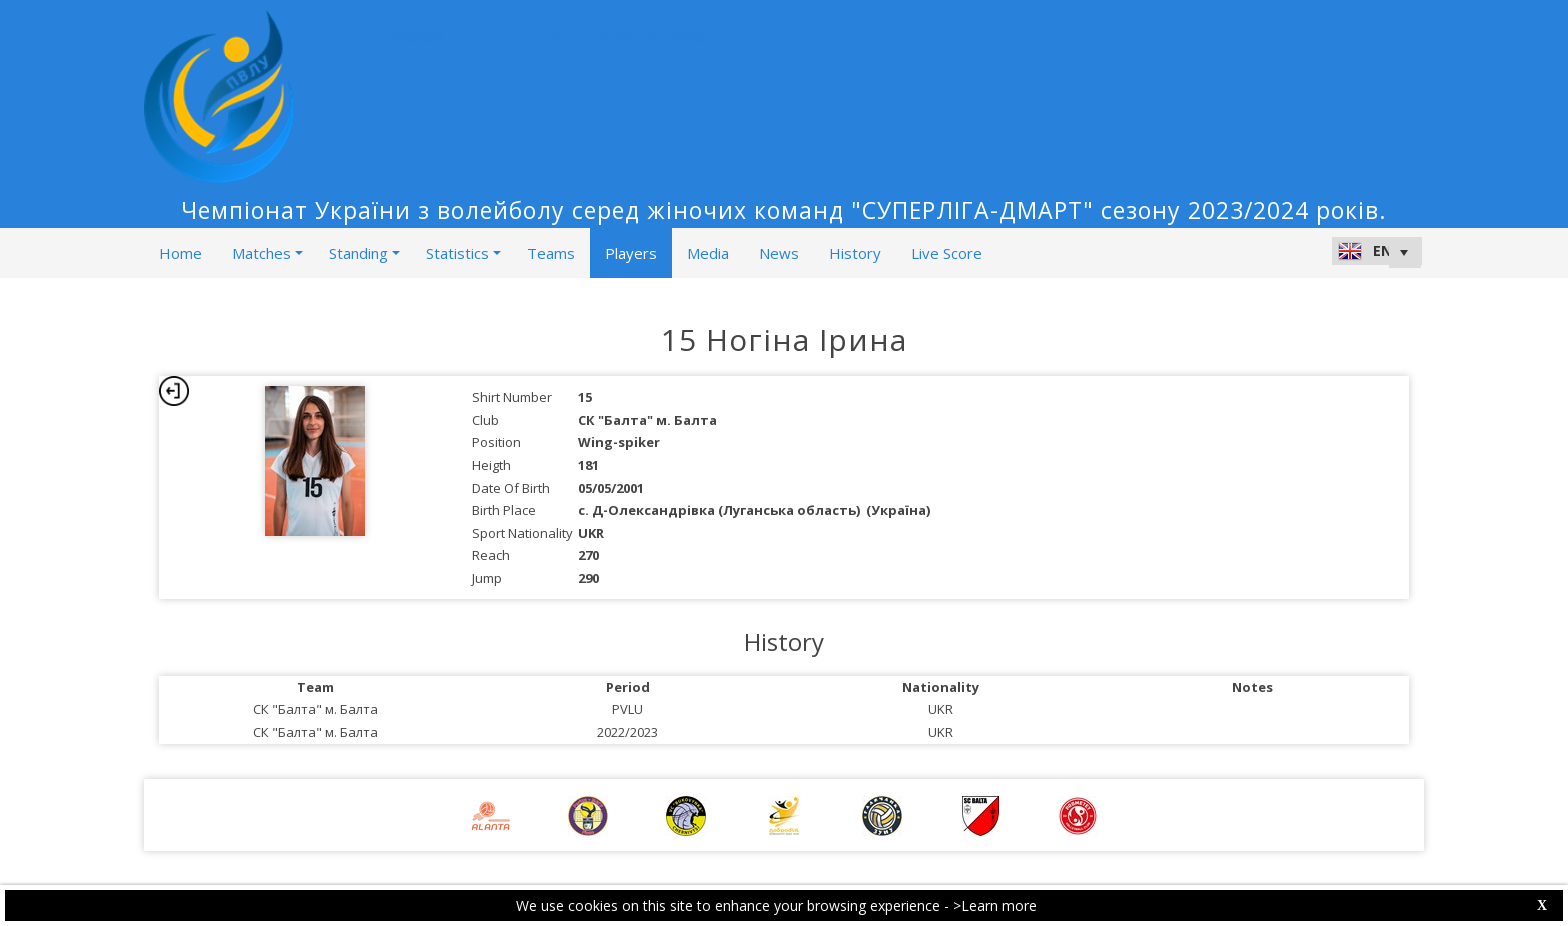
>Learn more (995, 905)
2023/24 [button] (421, 38)
